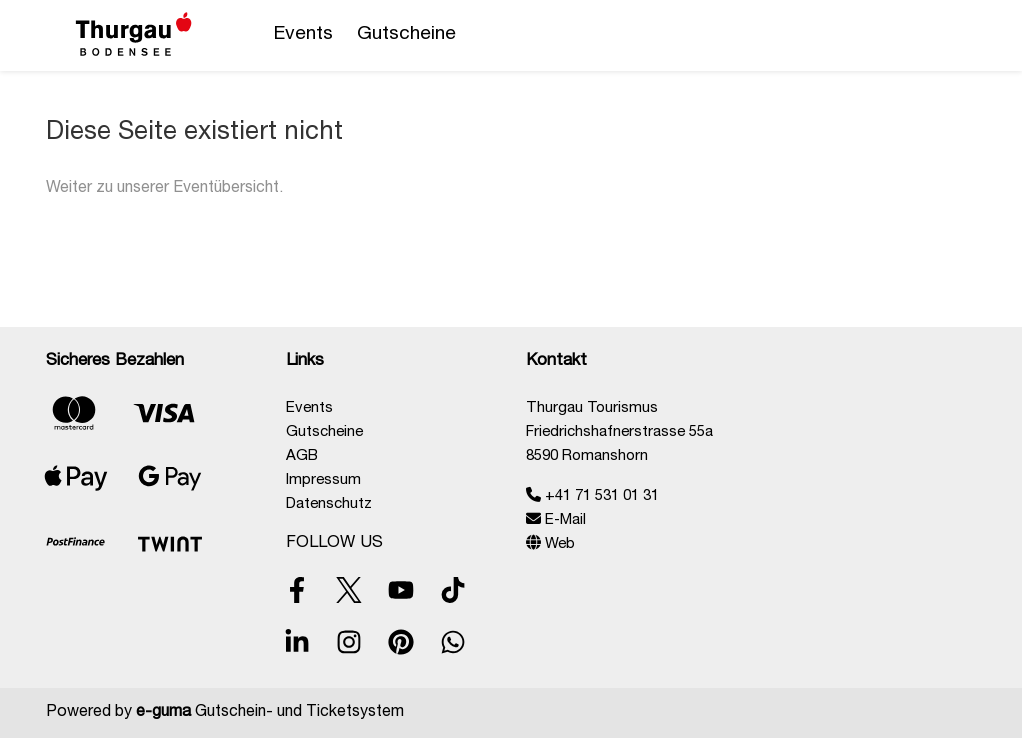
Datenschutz (329, 504)
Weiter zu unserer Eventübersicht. (164, 189)
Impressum (323, 480)
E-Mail (556, 520)
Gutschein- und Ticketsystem (270, 713)
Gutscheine (406, 34)
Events (303, 34)
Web (550, 544)
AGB (302, 456)
